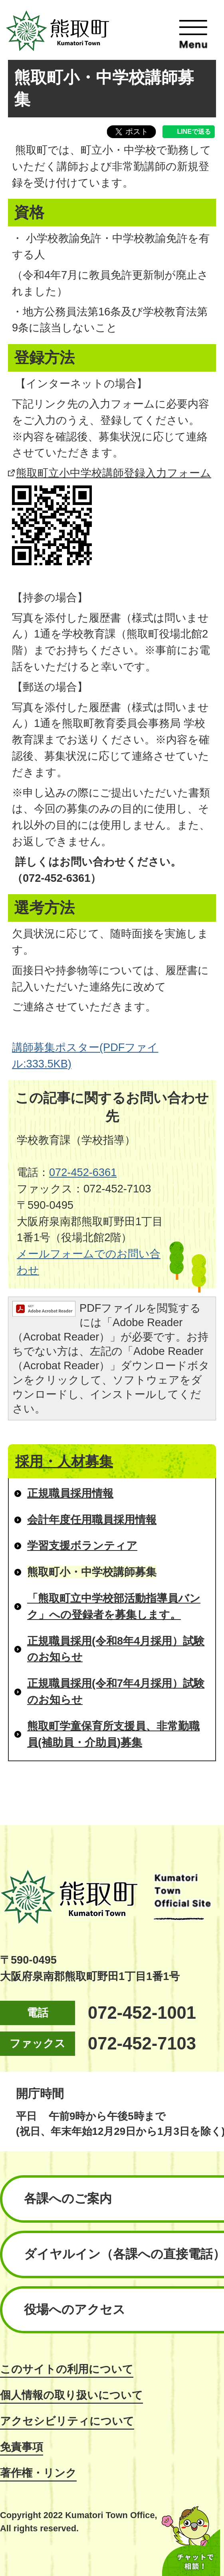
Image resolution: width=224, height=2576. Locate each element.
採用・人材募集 (64, 1461)
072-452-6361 (83, 1172)
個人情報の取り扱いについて (71, 2395)
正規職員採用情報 (70, 1493)
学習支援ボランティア (82, 1545)
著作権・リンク (38, 2473)
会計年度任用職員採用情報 (92, 1519)
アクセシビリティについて (67, 2421)
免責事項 (21, 2447)
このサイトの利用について (66, 2369)
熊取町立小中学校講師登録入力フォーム (113, 473)
